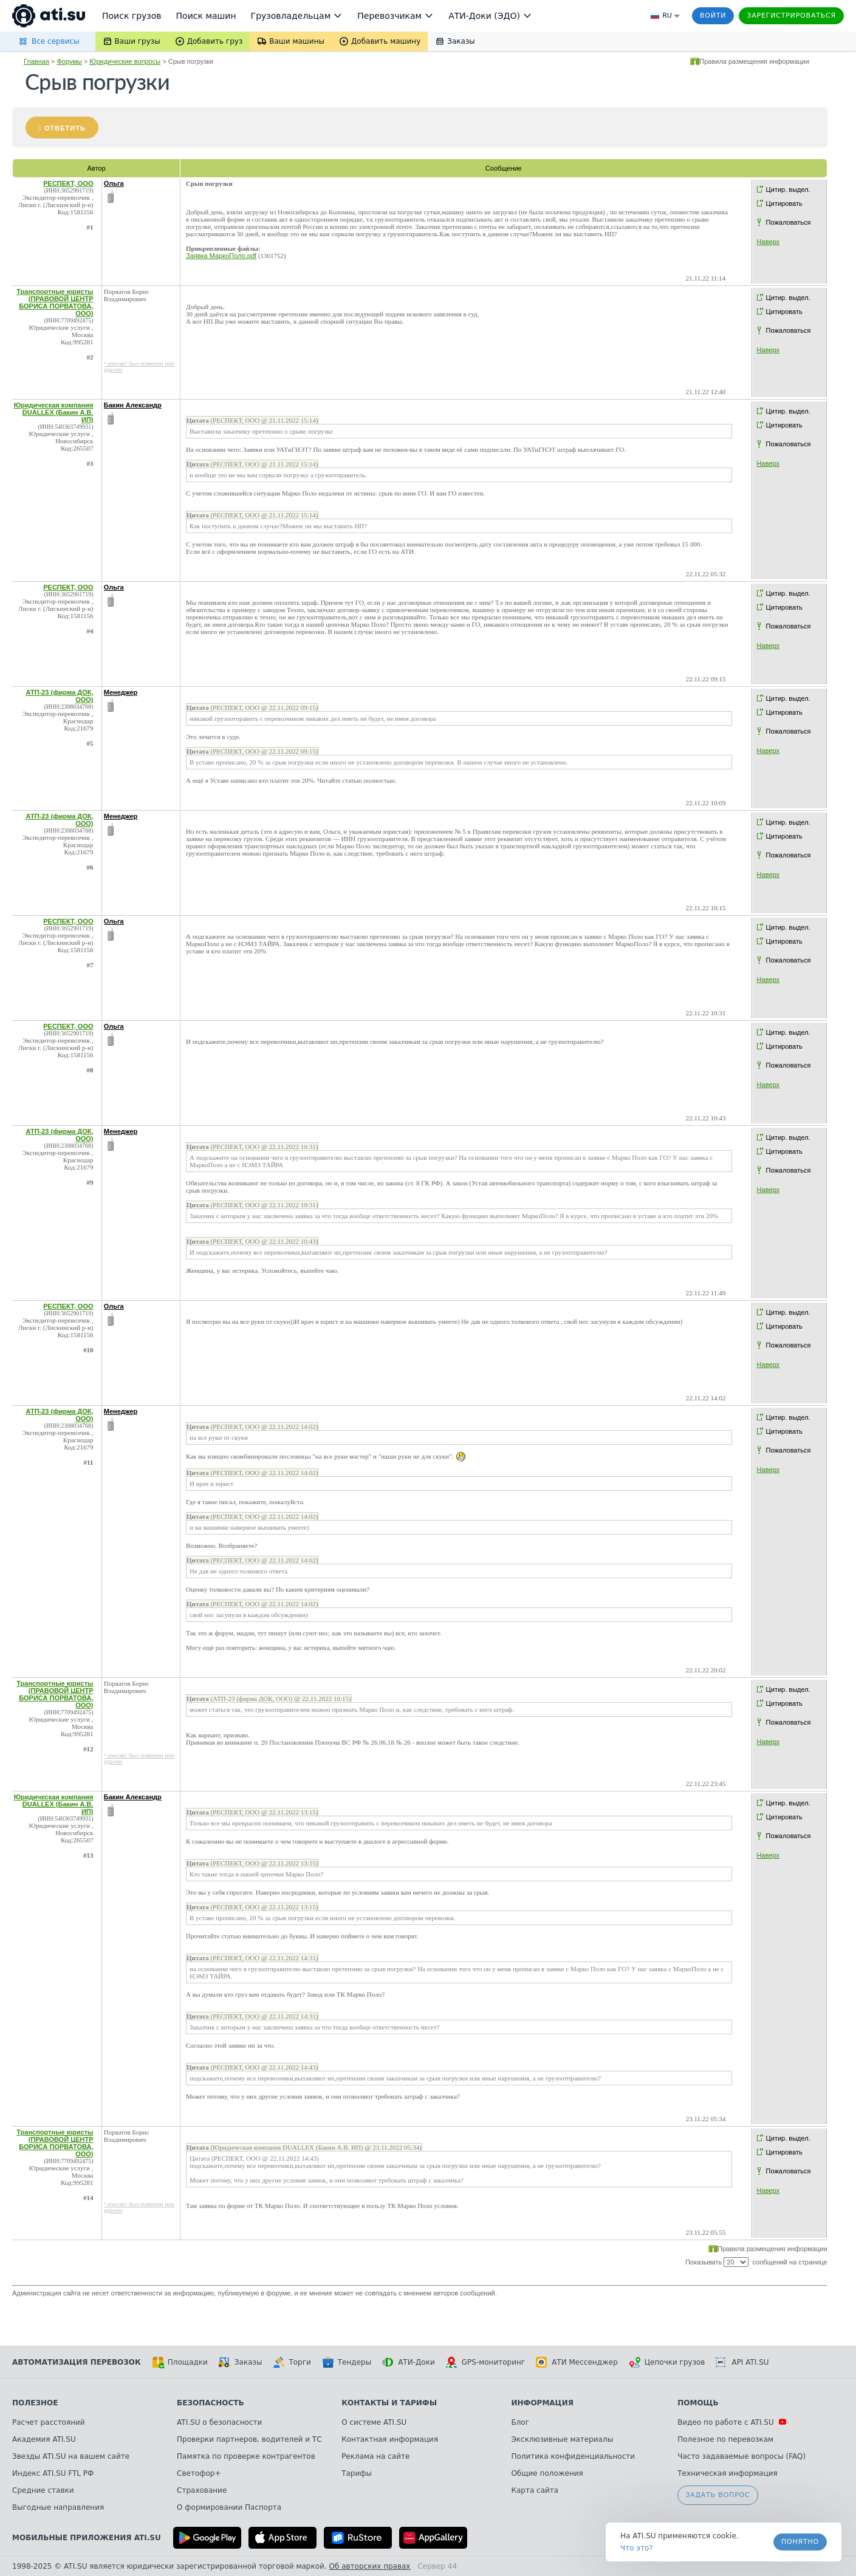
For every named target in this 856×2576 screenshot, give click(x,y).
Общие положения (547, 2473)
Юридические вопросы (124, 61)
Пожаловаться (788, 222)
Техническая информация (727, 2473)
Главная (36, 61)
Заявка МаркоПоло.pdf (221, 255)
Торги (291, 2362)
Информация (542, 2403)
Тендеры (346, 2362)
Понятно (800, 2542)
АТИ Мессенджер (577, 2362)
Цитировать (784, 203)
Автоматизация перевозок (76, 2362)
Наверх (768, 241)
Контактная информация (389, 2439)
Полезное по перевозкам (725, 2439)
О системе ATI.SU (373, 2422)
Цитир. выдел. (788, 189)
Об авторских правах (370, 2566)
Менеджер (121, 692)
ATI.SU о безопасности (219, 2422)
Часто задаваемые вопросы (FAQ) (741, 2456)
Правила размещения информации (754, 61)
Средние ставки (43, 2490)
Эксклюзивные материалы (562, 2439)
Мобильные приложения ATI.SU (86, 2537)
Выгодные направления (58, 2507)
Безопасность (210, 2403)
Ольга (114, 183)
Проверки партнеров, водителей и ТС (249, 2439)
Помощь (697, 2403)
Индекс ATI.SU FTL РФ (53, 2473)
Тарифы (356, 2473)
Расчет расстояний (48, 2422)
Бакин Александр (133, 405)
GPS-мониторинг (485, 2362)
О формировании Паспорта (229, 2507)
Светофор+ (199, 2473)
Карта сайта (534, 2490)
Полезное (35, 2403)
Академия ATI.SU (44, 2439)
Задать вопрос (717, 2495)
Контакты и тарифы (389, 2403)
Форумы (68, 61)
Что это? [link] (636, 2548)
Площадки (180, 2362)
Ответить (65, 128)
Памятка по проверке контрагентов (246, 2456)
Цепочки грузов (667, 2362)
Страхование (202, 2490)
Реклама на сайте (375, 2456)
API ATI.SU (742, 2362)
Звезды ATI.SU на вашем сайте (70, 2456)
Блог (520, 2422)
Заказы (240, 2362)
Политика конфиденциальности (573, 2456)
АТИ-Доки (408, 2362)
